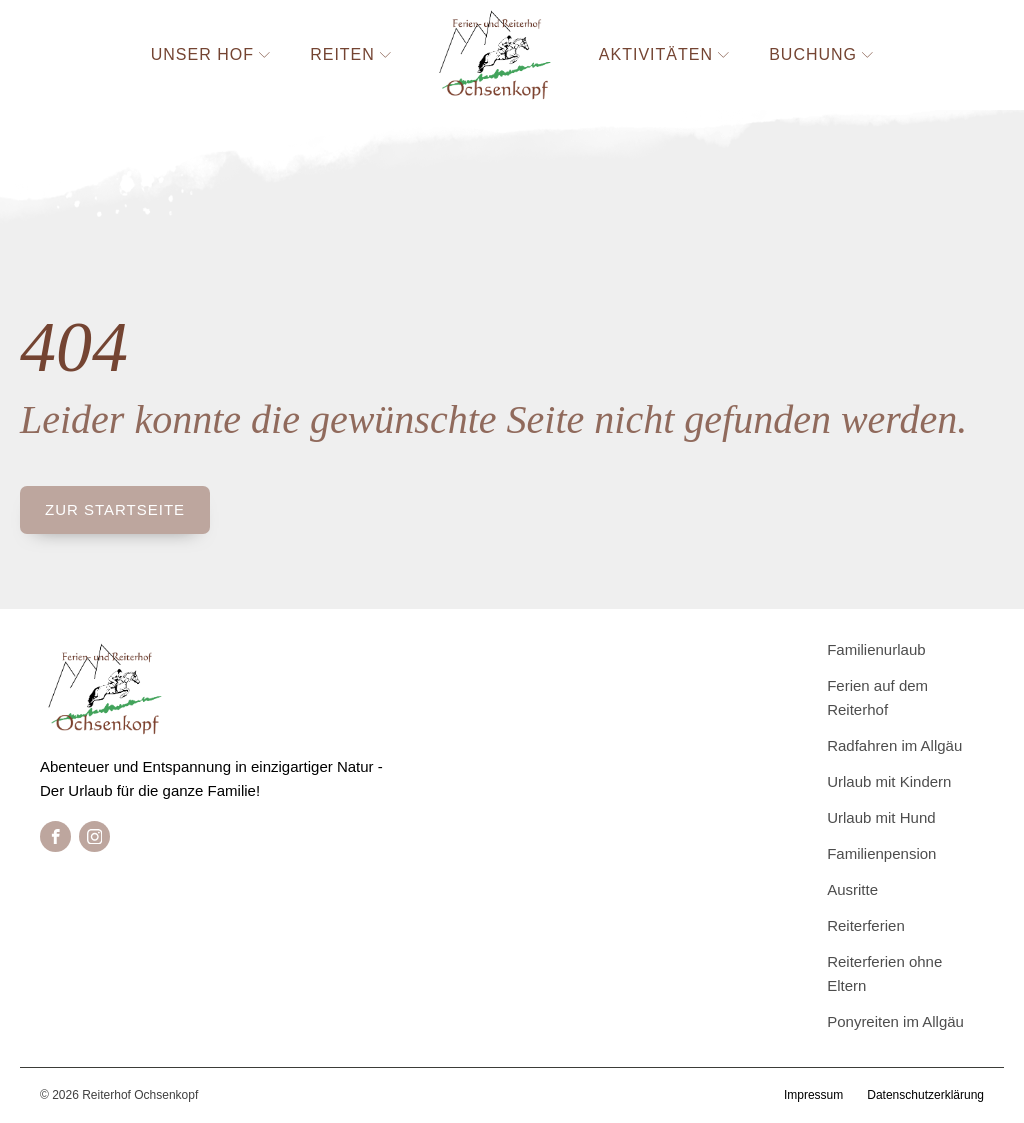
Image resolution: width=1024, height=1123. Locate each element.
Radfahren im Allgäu (894, 745)
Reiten (350, 54)
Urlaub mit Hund (881, 817)
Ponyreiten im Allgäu (895, 1021)
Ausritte (852, 889)
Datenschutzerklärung (925, 1095)
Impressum (813, 1095)
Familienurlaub (876, 649)
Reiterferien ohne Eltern (884, 973)
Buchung (821, 54)
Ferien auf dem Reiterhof (877, 697)
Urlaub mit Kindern (889, 781)
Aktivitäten (664, 54)
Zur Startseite (115, 509)
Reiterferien (866, 925)
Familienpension (881, 853)
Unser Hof (210, 54)
